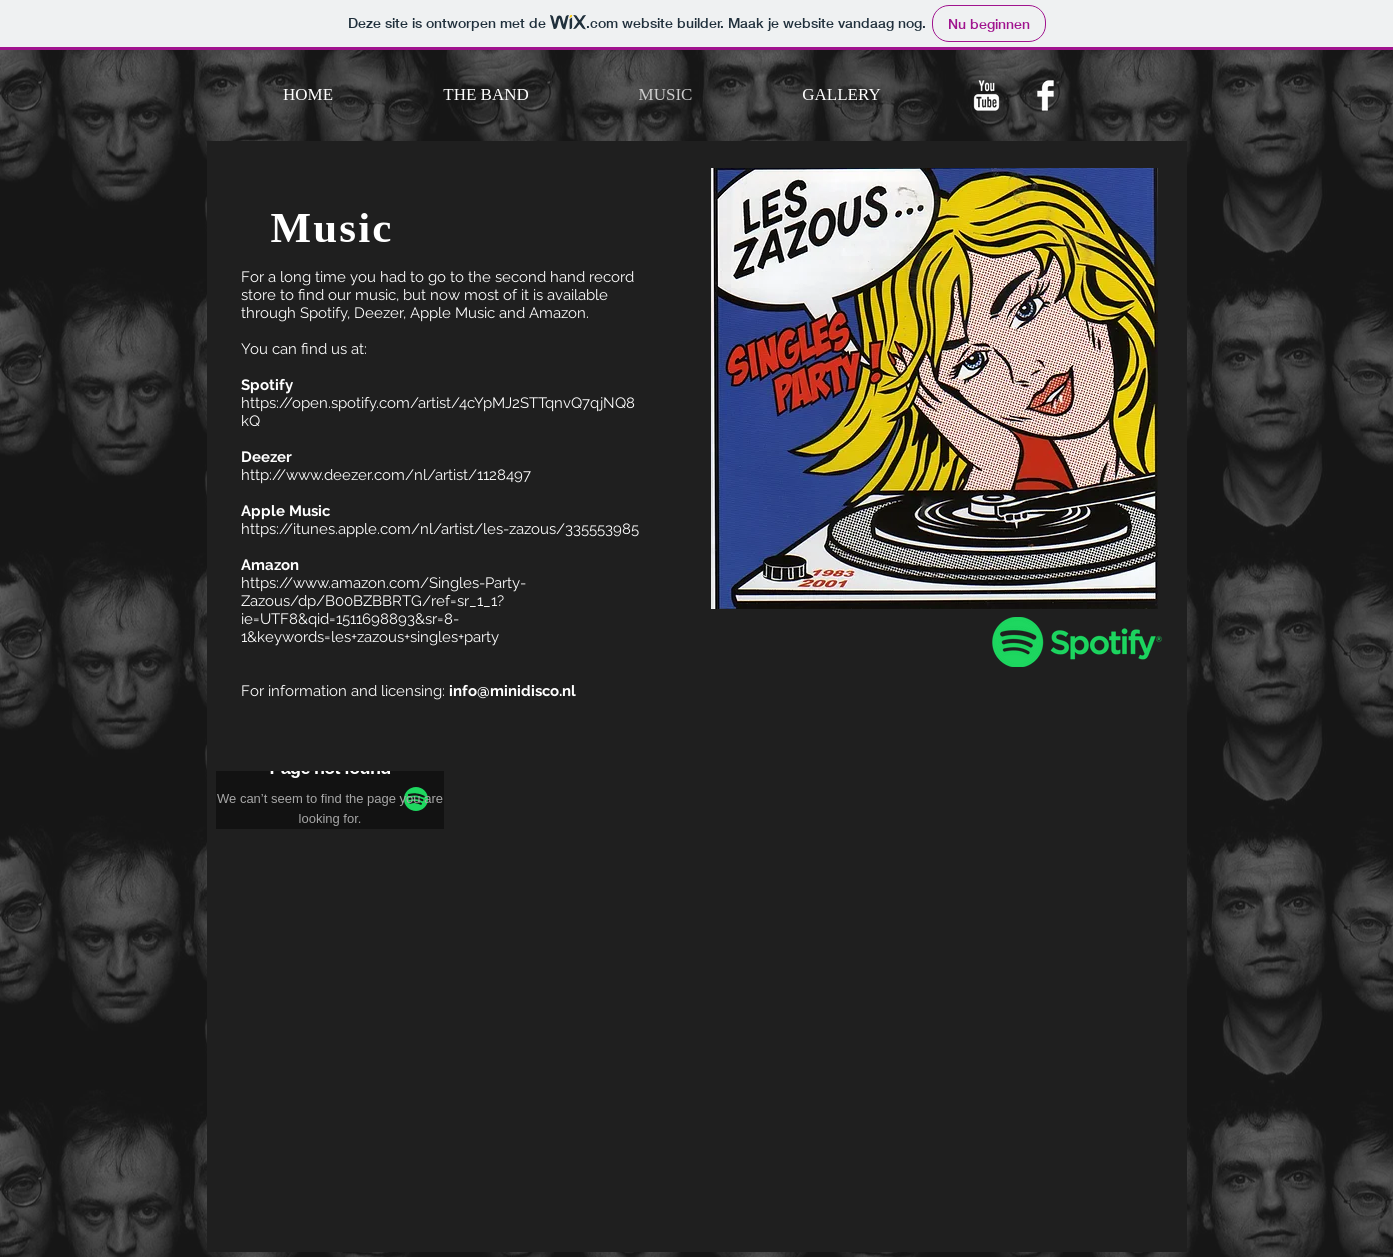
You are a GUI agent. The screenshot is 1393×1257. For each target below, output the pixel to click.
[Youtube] (986, 95)
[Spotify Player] (332, 881)
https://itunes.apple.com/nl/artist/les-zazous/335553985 (440, 529)
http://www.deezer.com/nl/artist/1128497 (386, 475)
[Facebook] (1045, 95)
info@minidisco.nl (512, 691)
